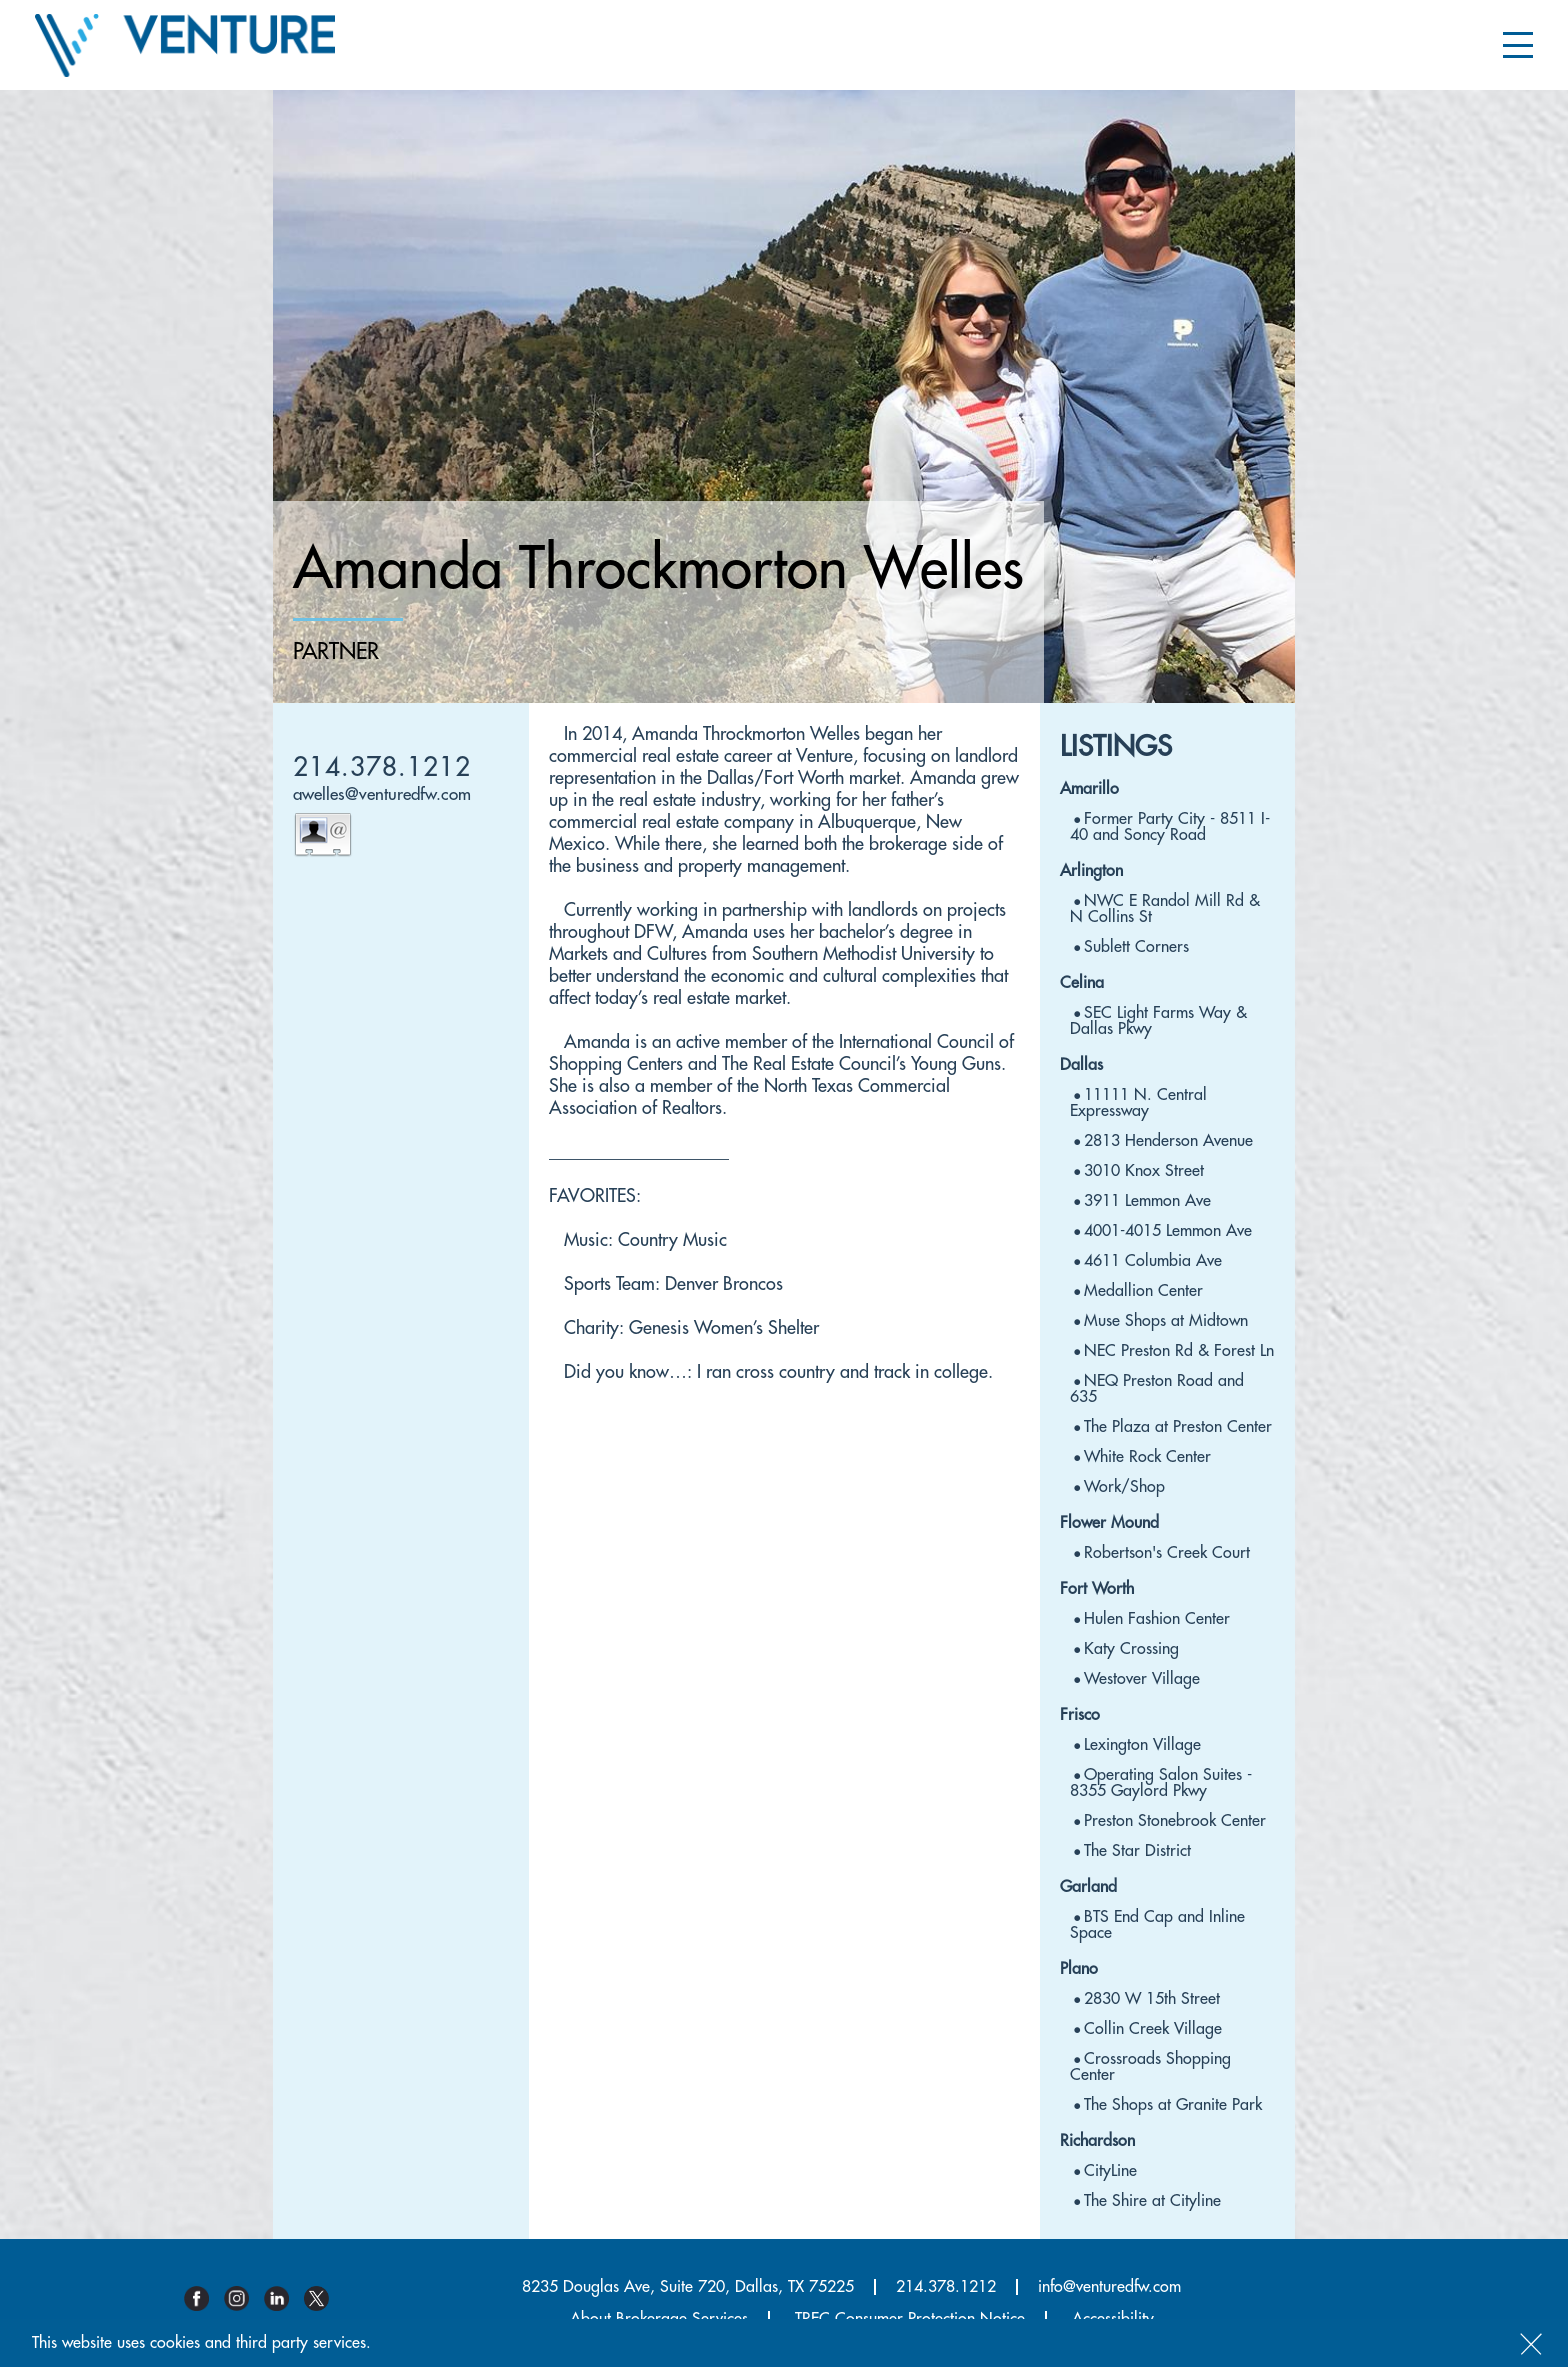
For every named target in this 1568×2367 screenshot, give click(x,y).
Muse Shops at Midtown (1166, 1321)
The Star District (1137, 1851)
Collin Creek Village (1153, 2029)
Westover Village (1142, 1679)
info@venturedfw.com (1109, 2287)
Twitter (324, 2298)
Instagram (244, 2298)
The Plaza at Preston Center (1178, 1427)
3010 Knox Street (1144, 1171)
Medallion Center (1143, 1291)
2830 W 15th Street (1152, 1999)
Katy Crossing (1131, 1649)
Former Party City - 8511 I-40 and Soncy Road (1170, 827)
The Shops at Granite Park (1173, 2105)
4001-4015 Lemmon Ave (1168, 1231)
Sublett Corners (1136, 947)
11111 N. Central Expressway (1138, 1103)
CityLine (1110, 2171)
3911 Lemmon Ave (1147, 1201)
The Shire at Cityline (1152, 2201)
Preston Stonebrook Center (1175, 1821)
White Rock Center (1147, 1457)
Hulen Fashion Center (1157, 1619)
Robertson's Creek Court (1167, 1553)
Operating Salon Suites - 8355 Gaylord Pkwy (1161, 1783)
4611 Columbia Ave (1153, 1261)
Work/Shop (1124, 1487)
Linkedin (284, 2298)
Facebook (204, 2298)
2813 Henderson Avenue (1168, 1141)
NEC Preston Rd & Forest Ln (1179, 1351)
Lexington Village (1142, 1745)
